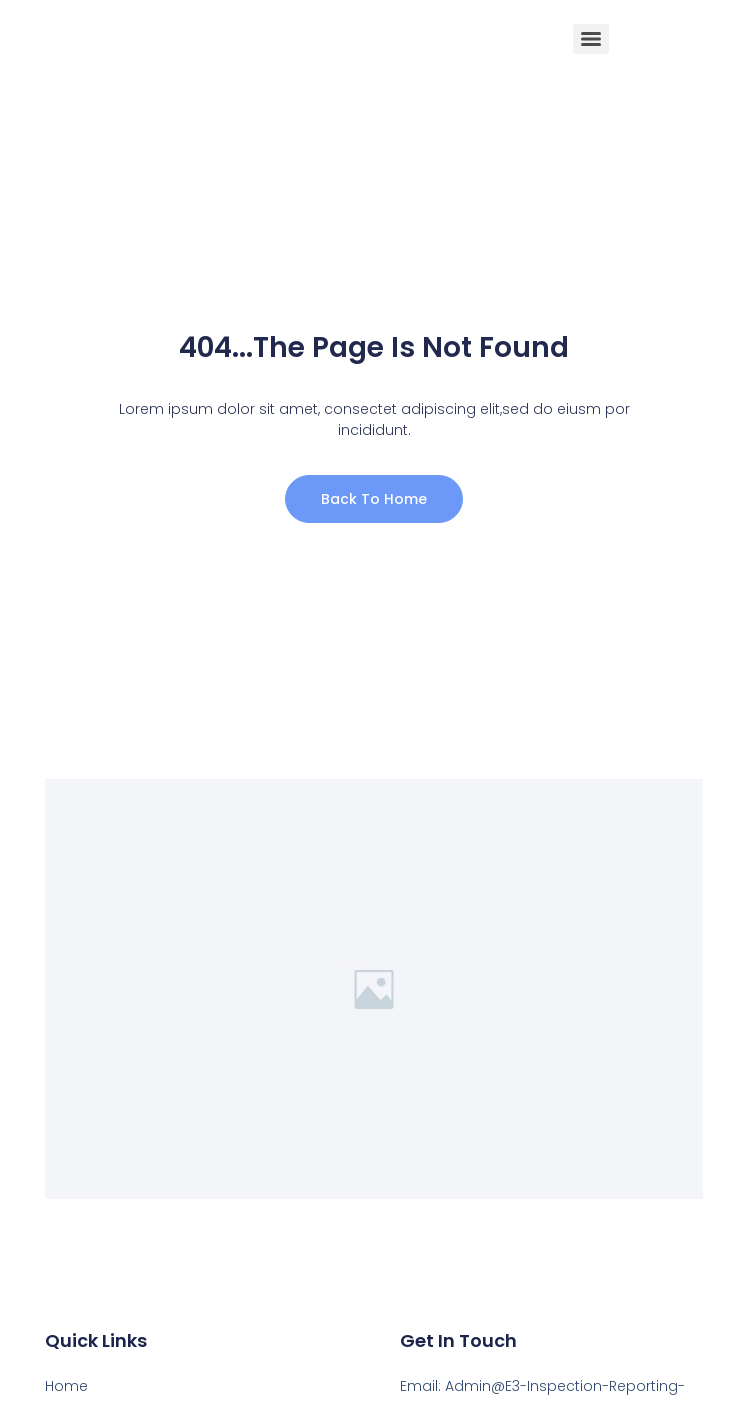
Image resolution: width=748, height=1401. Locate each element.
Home (66, 1386)
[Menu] (591, 39)
